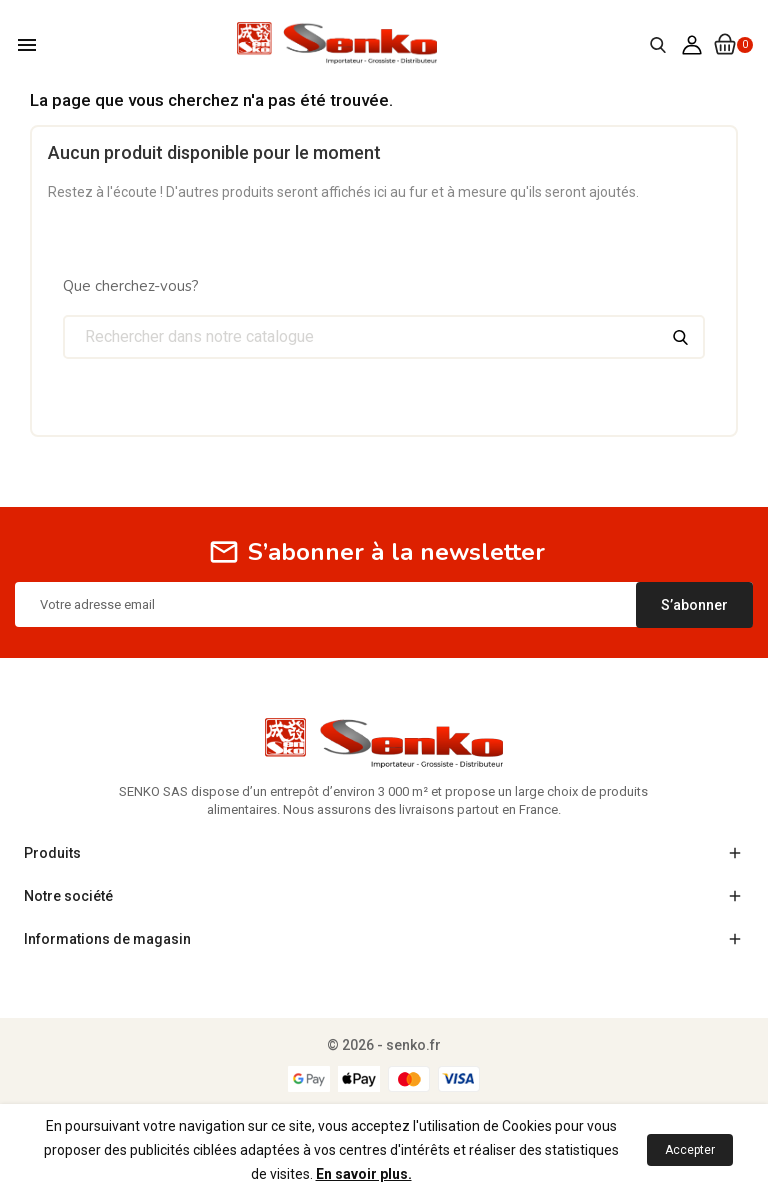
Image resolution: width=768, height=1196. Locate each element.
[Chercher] (384, 337)
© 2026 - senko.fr (384, 1045)
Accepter (690, 1150)
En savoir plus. (364, 1174)
